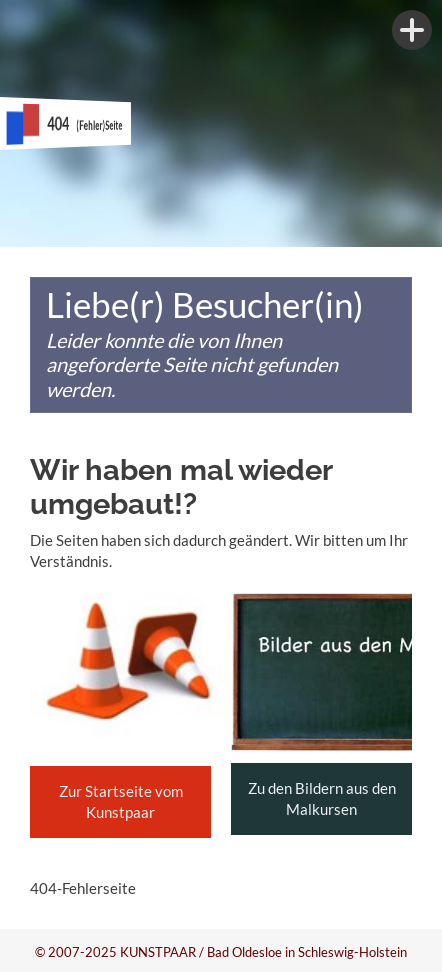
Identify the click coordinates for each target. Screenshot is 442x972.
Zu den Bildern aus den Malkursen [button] (322, 798)
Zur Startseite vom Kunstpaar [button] (121, 801)
